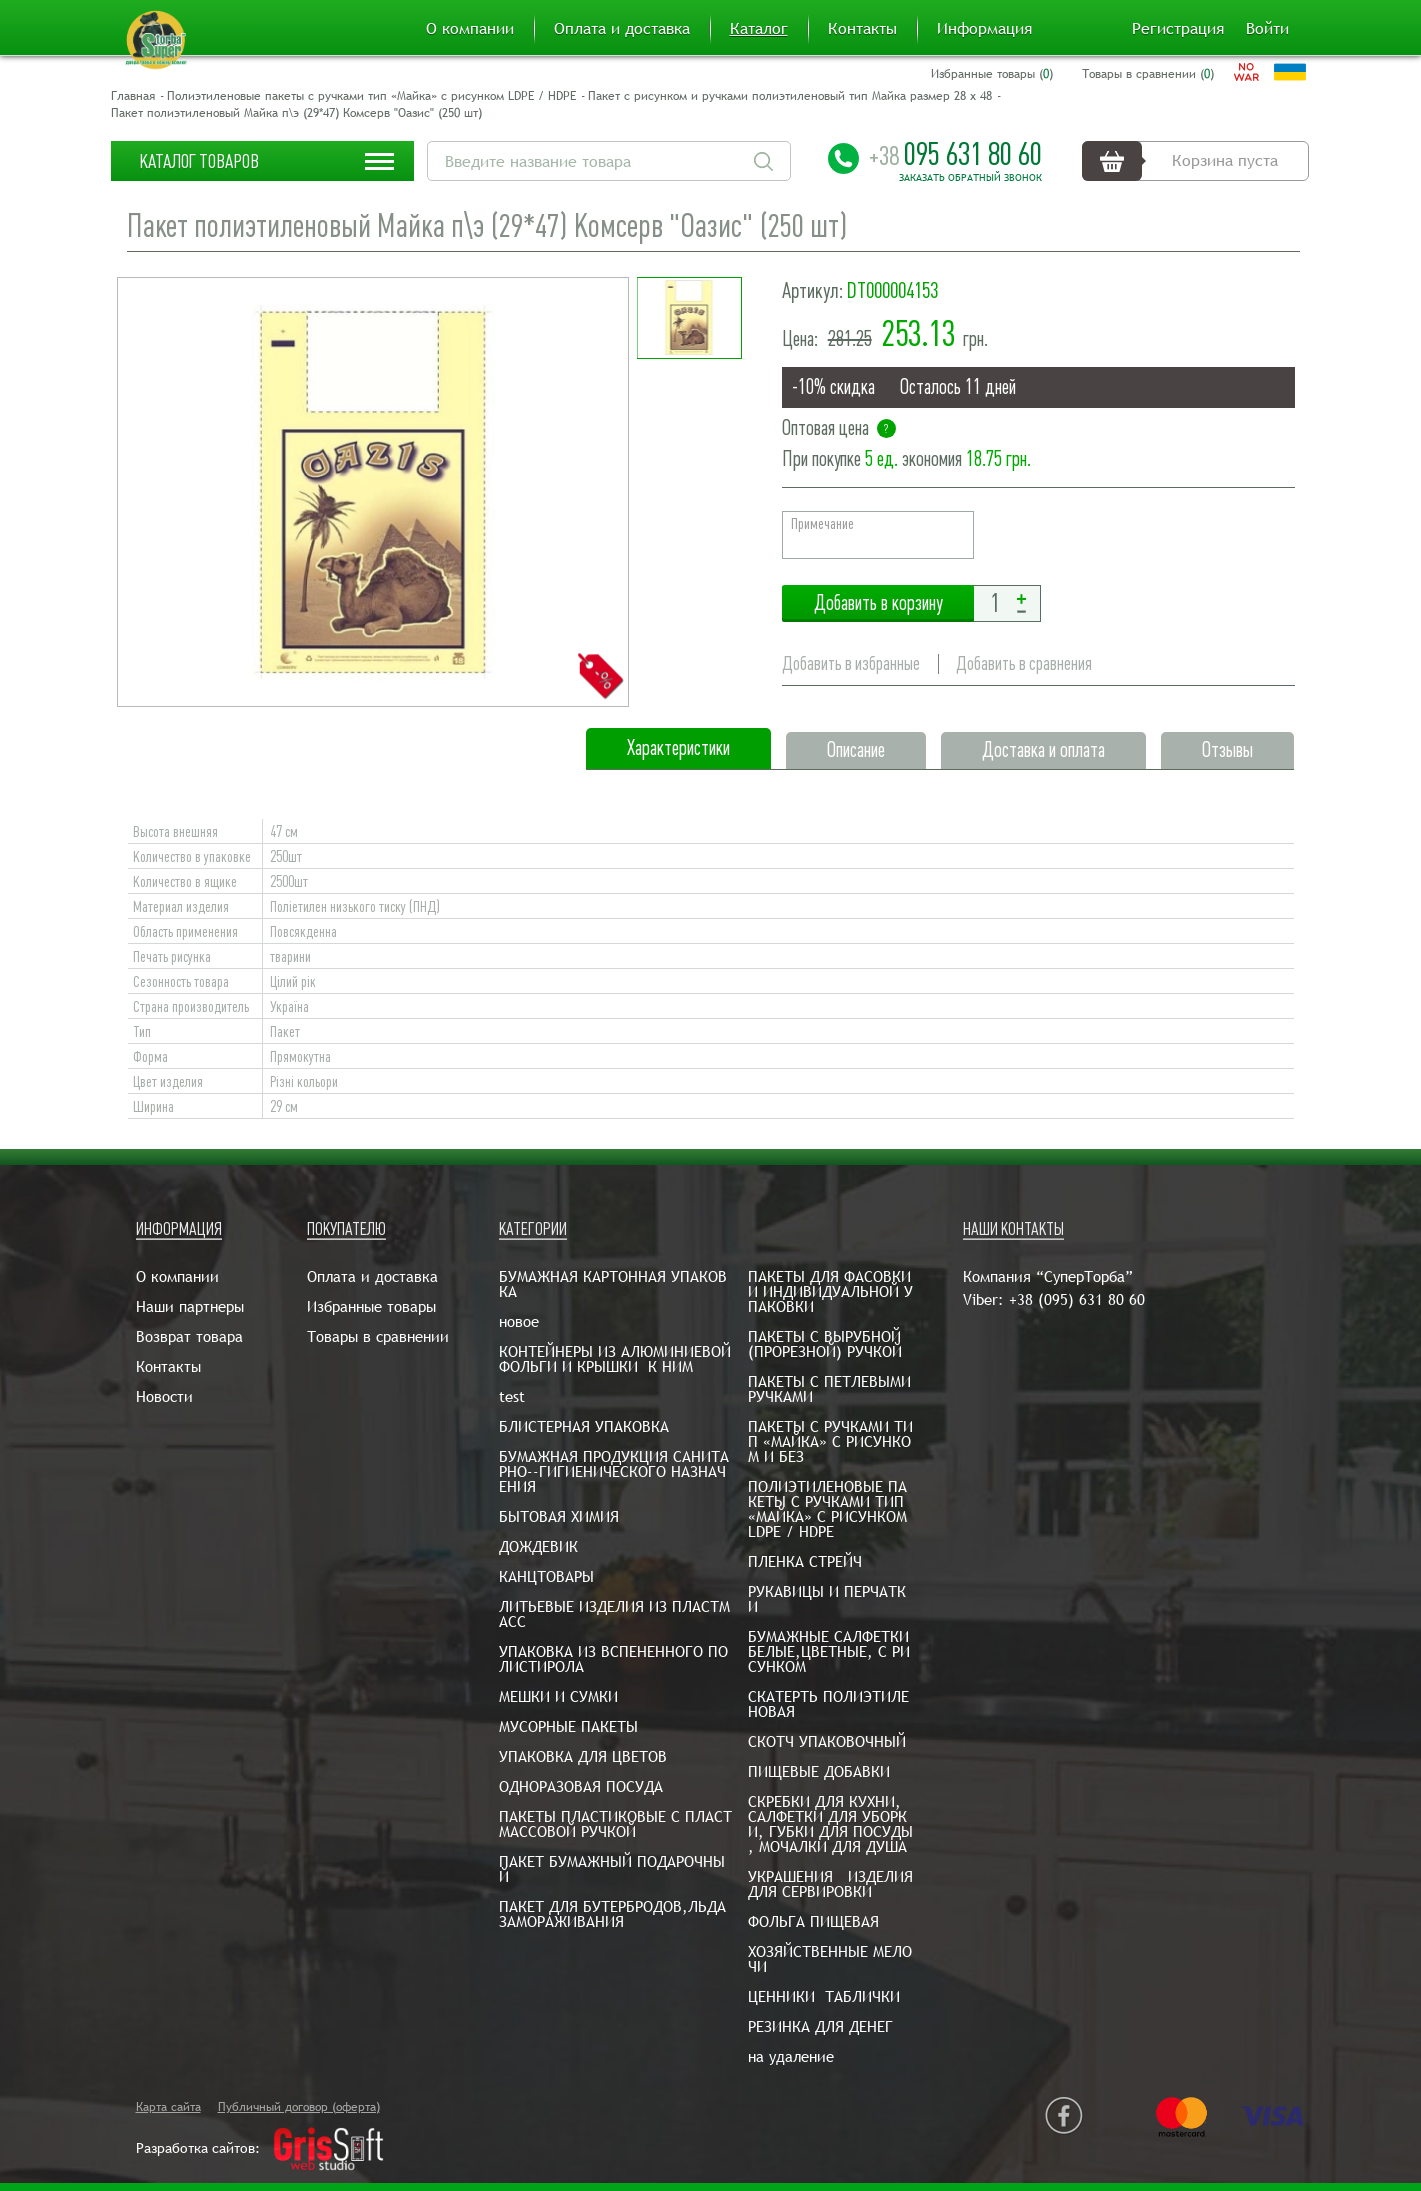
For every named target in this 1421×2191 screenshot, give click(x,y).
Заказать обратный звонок (970, 178)
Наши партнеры (190, 1306)
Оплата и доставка (622, 29)
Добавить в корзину (878, 603)
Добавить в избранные (851, 663)
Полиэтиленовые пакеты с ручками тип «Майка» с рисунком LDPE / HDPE (371, 96)
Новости (164, 1396)
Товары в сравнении (378, 1336)
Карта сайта (168, 2107)
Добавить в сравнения (1024, 663)
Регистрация (1178, 29)
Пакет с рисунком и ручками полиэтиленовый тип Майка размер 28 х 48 (790, 96)
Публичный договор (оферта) (299, 2107)
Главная (133, 96)
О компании (470, 29)
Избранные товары (371, 1306)
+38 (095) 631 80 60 (1077, 1299)
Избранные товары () (992, 74)
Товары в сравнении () (1148, 74)
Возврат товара (189, 1336)
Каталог (759, 29)
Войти (1267, 29)
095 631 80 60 (955, 154)
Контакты (862, 29)
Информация (984, 29)
